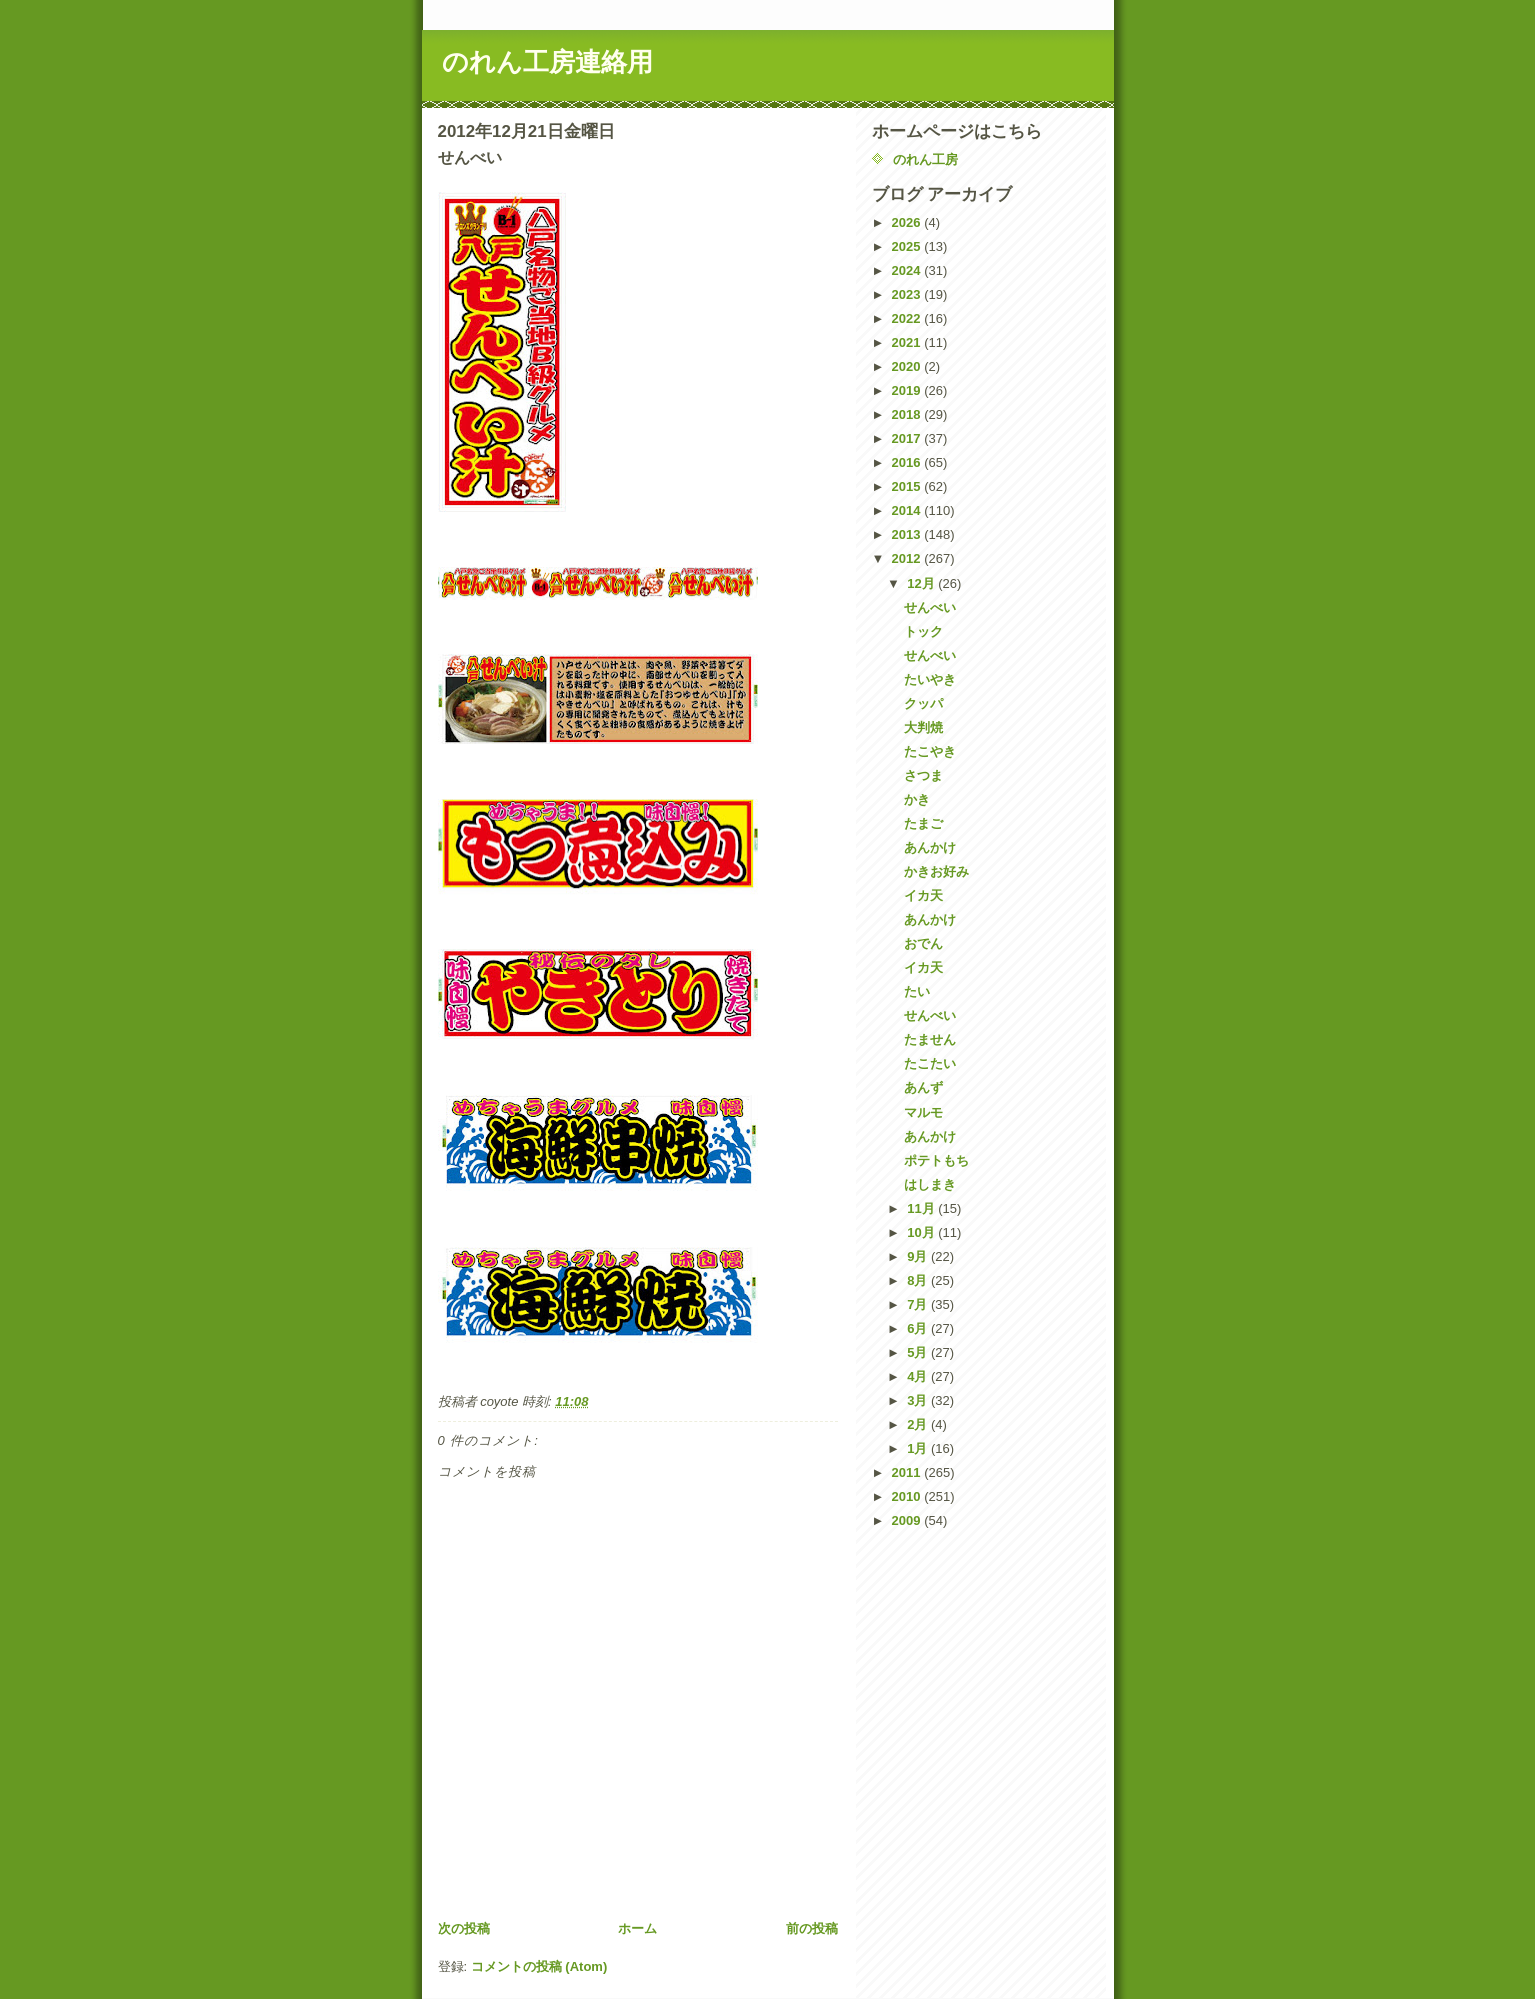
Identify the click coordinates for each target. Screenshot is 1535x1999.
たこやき (930, 751)
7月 (919, 1304)
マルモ (923, 1112)
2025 (908, 246)
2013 (908, 534)
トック (923, 631)
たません (930, 1039)
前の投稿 (812, 1928)
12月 (922, 583)
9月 (919, 1256)
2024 (908, 270)
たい (917, 991)
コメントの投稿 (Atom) (539, 1966)
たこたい (930, 1063)
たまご (923, 823)
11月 (922, 1208)
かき (917, 799)
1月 (919, 1448)
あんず (923, 1087)
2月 (919, 1424)
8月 (919, 1280)
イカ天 (923, 895)
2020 (908, 366)
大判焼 (923, 727)
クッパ (923, 703)
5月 (919, 1352)
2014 (908, 510)
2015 (908, 486)
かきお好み (936, 871)
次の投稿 (464, 1928)
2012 (908, 558)
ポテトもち (936, 1160)
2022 (908, 318)
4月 (919, 1376)
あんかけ (930, 847)
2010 (908, 1496)
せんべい (930, 607)
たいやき (930, 679)
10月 (922, 1232)
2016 (908, 462)
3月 (919, 1400)
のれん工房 (925, 159)
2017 (908, 438)
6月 (919, 1328)
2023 (908, 294)
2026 (908, 222)
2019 (908, 390)
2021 (908, 342)
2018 (908, 414)
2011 (908, 1472)
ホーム (637, 1928)
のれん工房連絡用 (547, 62)
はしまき (930, 1184)
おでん (923, 943)
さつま (923, 775)
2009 (908, 1520)
